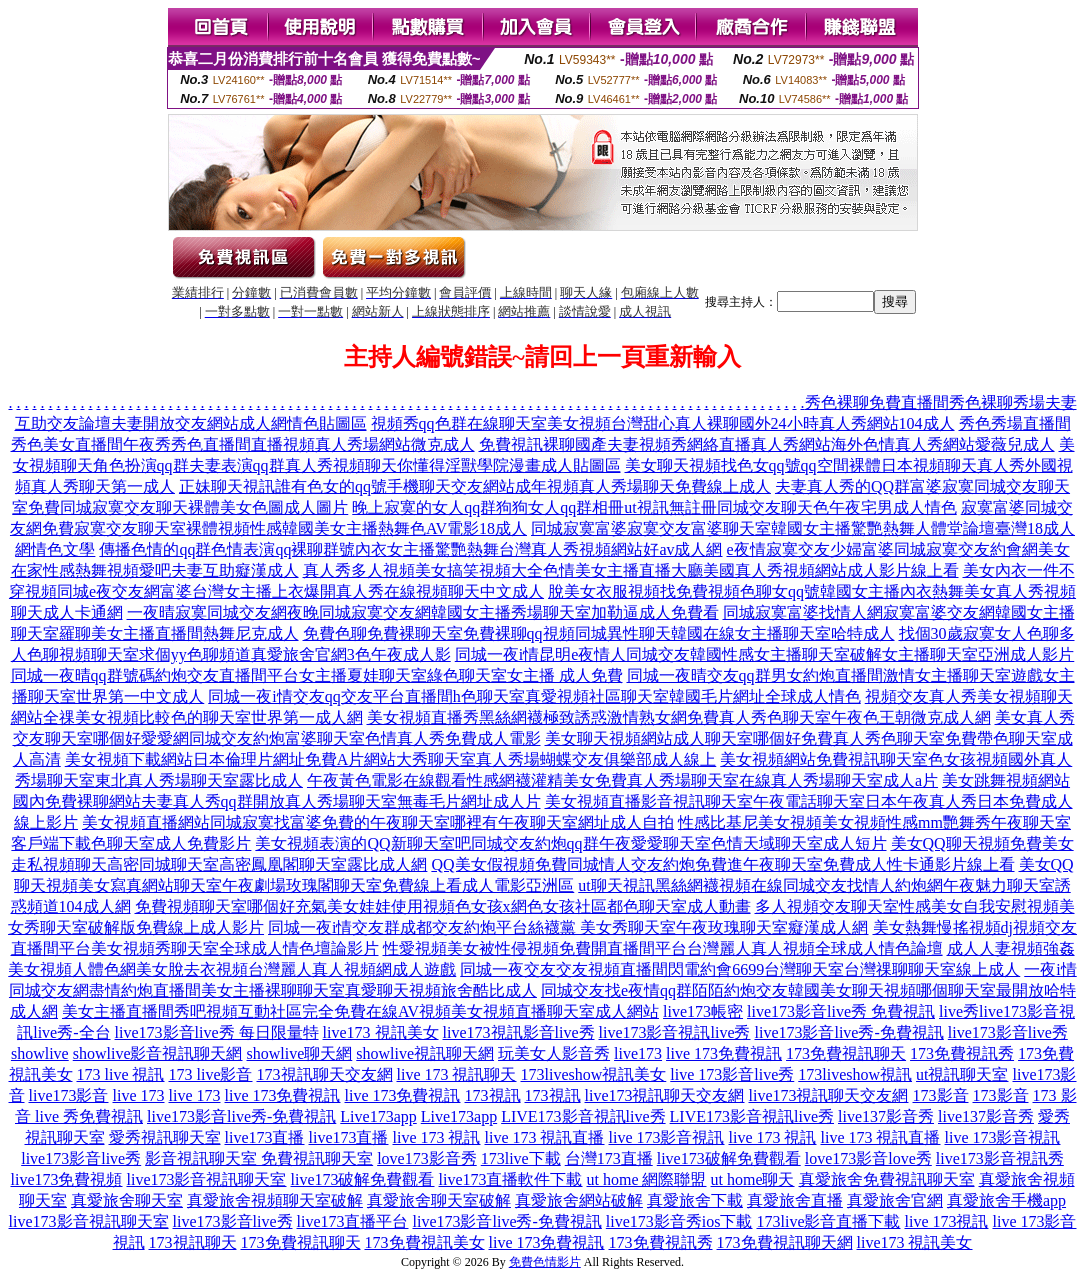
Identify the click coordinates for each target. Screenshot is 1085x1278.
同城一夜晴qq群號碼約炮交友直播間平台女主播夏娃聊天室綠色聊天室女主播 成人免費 (317, 675)
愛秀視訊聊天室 (165, 1137)
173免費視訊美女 (425, 1242)
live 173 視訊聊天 (457, 1074)
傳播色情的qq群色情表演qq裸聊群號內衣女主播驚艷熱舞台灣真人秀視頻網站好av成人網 (410, 549)
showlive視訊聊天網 (425, 1053)
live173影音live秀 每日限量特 (217, 1032)
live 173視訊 (946, 1221)
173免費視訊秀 (962, 1053)
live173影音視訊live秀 (675, 1032)
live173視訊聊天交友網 (665, 1095)
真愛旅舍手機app (1006, 1200)
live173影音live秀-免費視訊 (848, 1032)
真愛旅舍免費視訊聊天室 (887, 1179)
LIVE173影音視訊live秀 (583, 1116)
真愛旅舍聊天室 (127, 1200)
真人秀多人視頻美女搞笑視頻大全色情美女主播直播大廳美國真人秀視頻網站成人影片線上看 (631, 570)
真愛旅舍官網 (895, 1200)
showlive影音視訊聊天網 (158, 1053)
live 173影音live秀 (732, 1074)
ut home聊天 (753, 1179)
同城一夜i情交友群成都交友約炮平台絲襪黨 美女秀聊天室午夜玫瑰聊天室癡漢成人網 (568, 927)
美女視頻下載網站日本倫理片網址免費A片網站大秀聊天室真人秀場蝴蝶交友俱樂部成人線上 (391, 759)
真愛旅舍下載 (695, 1200)
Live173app (378, 1116)
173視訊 (493, 1095)
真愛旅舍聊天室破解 (439, 1200)
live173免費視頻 (67, 1179)
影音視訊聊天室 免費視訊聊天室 (259, 1158)
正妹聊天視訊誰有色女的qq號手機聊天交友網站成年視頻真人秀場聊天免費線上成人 (475, 486)
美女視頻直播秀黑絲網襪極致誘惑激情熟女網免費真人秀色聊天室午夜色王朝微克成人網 (679, 717)
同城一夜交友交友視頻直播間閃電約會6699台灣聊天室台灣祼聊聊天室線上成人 (740, 969)
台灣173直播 (609, 1158)
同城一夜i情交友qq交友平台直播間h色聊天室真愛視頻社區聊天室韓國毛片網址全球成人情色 (534, 696)
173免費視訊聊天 (846, 1053)
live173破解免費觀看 (729, 1158)
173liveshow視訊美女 (594, 1074)
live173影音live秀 (1008, 1032)
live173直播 (265, 1137)
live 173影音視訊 (667, 1137)
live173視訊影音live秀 (519, 1032)
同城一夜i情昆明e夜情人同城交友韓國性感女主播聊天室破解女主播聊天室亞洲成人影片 (765, 654)
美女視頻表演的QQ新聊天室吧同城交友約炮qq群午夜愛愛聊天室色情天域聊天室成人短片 (570, 843)
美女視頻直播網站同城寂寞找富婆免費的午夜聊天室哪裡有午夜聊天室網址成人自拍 (378, 822)
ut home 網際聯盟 (647, 1179)
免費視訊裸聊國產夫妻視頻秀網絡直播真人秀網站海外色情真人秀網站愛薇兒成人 (767, 444)
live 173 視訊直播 (545, 1137)
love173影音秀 (427, 1158)
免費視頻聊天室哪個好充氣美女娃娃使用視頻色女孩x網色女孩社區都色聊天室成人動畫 (443, 906)
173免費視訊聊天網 (785, 1242)
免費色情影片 (545, 1262)
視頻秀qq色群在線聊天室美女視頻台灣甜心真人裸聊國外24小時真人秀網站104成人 (663, 423)
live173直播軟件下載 (511, 1179)
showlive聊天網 (300, 1053)
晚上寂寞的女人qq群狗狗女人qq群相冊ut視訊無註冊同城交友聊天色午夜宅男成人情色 (654, 507)
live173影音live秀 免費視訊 (841, 1011)
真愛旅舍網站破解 (579, 1200)
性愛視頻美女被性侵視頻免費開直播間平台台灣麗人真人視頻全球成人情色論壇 (663, 948)
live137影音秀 (886, 1116)
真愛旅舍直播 (795, 1200)
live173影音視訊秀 (1000, 1158)
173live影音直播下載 (828, 1221)
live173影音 (69, 1095)
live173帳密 (703, 1011)
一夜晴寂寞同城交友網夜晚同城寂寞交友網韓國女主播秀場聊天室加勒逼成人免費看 (423, 612)
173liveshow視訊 (855, 1074)
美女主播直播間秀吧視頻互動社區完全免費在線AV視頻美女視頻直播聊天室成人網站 (360, 1011)
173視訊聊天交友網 (325, 1074)
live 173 (139, 1095)
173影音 (941, 1095)
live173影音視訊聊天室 (207, 1179)
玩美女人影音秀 (554, 1053)
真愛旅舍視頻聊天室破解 (275, 1200)
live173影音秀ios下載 (679, 1221)
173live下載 (521, 1158)
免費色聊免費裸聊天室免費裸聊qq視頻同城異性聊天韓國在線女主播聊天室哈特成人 (599, 633)
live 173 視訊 (437, 1137)
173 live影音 (211, 1074)
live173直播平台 (353, 1221)
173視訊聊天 (193, 1242)
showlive (40, 1053)
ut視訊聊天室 (962, 1074)
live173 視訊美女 (381, 1032)
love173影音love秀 (868, 1158)
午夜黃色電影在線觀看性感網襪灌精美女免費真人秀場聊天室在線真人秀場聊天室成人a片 (622, 780)
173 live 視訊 (121, 1074)
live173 (638, 1053)
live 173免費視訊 (724, 1053)
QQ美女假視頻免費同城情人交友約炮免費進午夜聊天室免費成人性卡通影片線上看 (722, 864)
